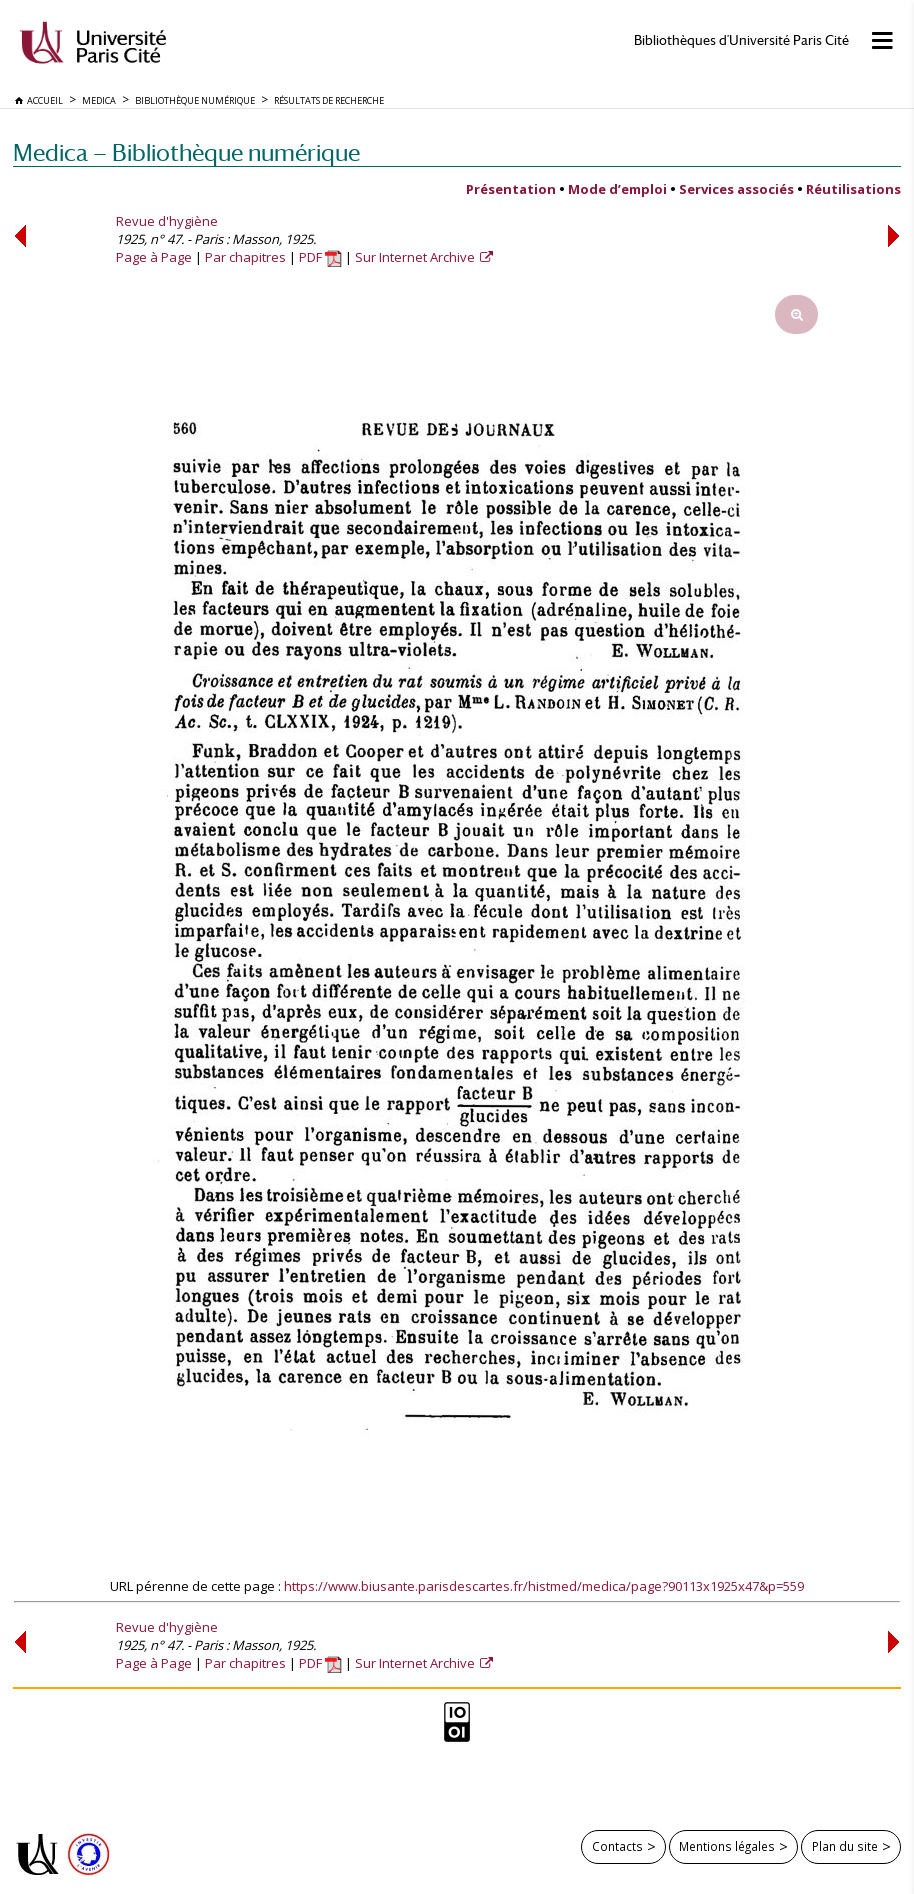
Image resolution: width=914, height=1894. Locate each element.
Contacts (617, 1846)
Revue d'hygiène (167, 221)
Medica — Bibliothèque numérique (186, 152)
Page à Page (154, 257)
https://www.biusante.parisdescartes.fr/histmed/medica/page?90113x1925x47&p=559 (544, 1586)
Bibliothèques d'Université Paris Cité (741, 40)
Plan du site (845, 1846)
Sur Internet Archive (416, 257)
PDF (320, 257)
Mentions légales (727, 1846)
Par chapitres (245, 257)
